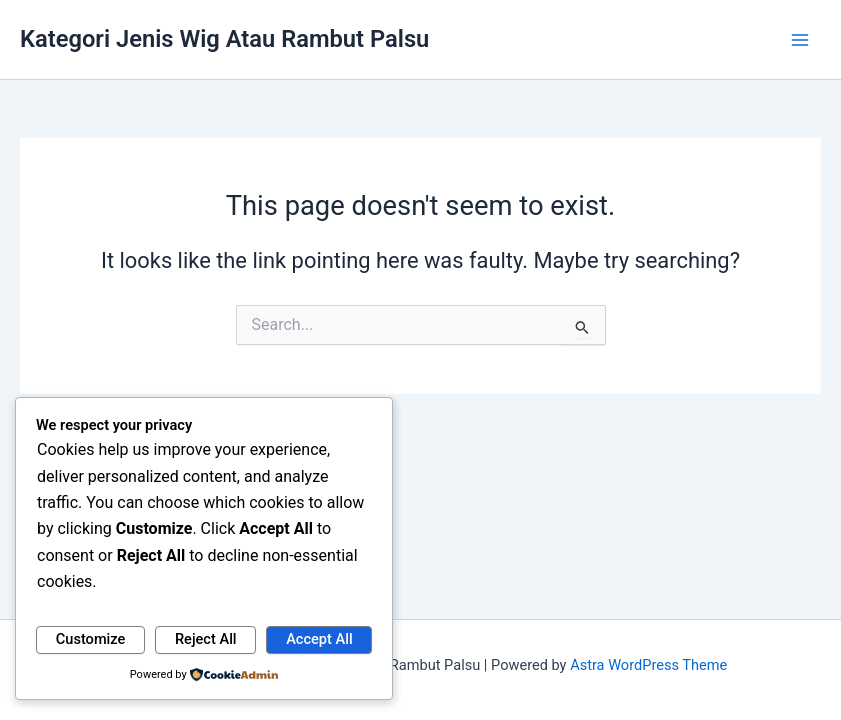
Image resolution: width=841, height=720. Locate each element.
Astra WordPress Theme (648, 665)
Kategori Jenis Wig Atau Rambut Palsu (224, 39)
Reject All (206, 639)
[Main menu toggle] (800, 40)
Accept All (319, 639)
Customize (91, 639)
